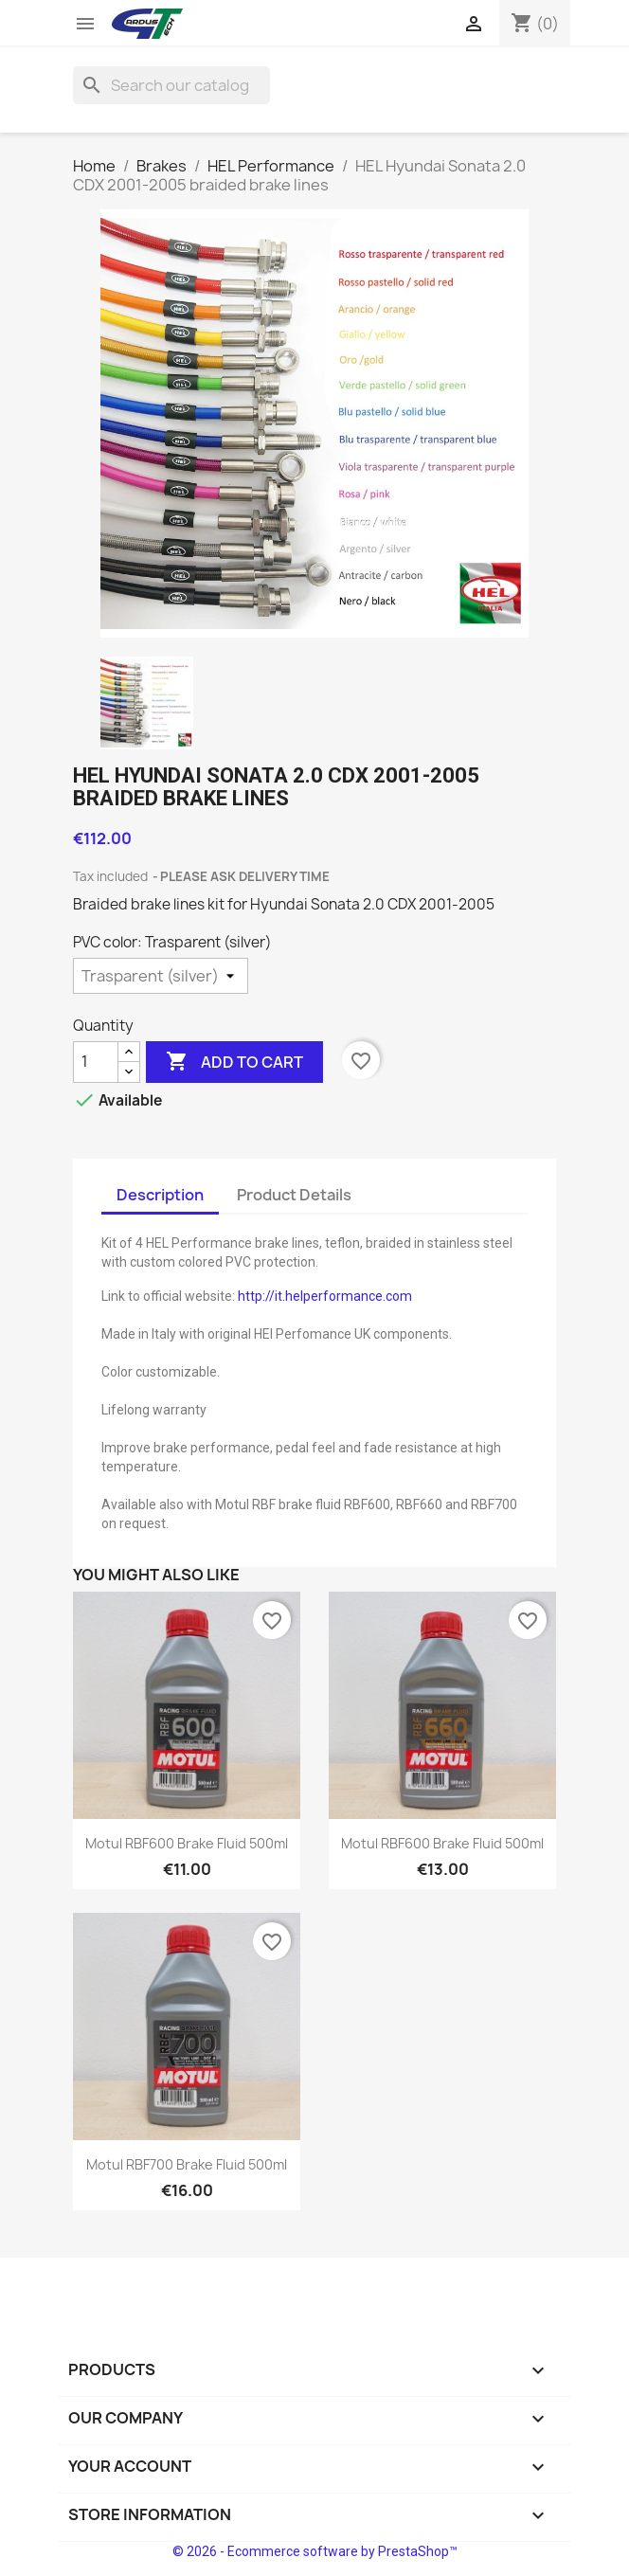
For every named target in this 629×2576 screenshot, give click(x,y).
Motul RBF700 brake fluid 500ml (186, 2164)
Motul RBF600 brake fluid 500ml (186, 1843)
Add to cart (234, 1062)
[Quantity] (95, 1062)
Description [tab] (160, 1194)
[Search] (171, 85)
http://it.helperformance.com (325, 1296)
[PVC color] (160, 976)
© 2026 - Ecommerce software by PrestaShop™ (315, 2551)
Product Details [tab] (294, 1194)
